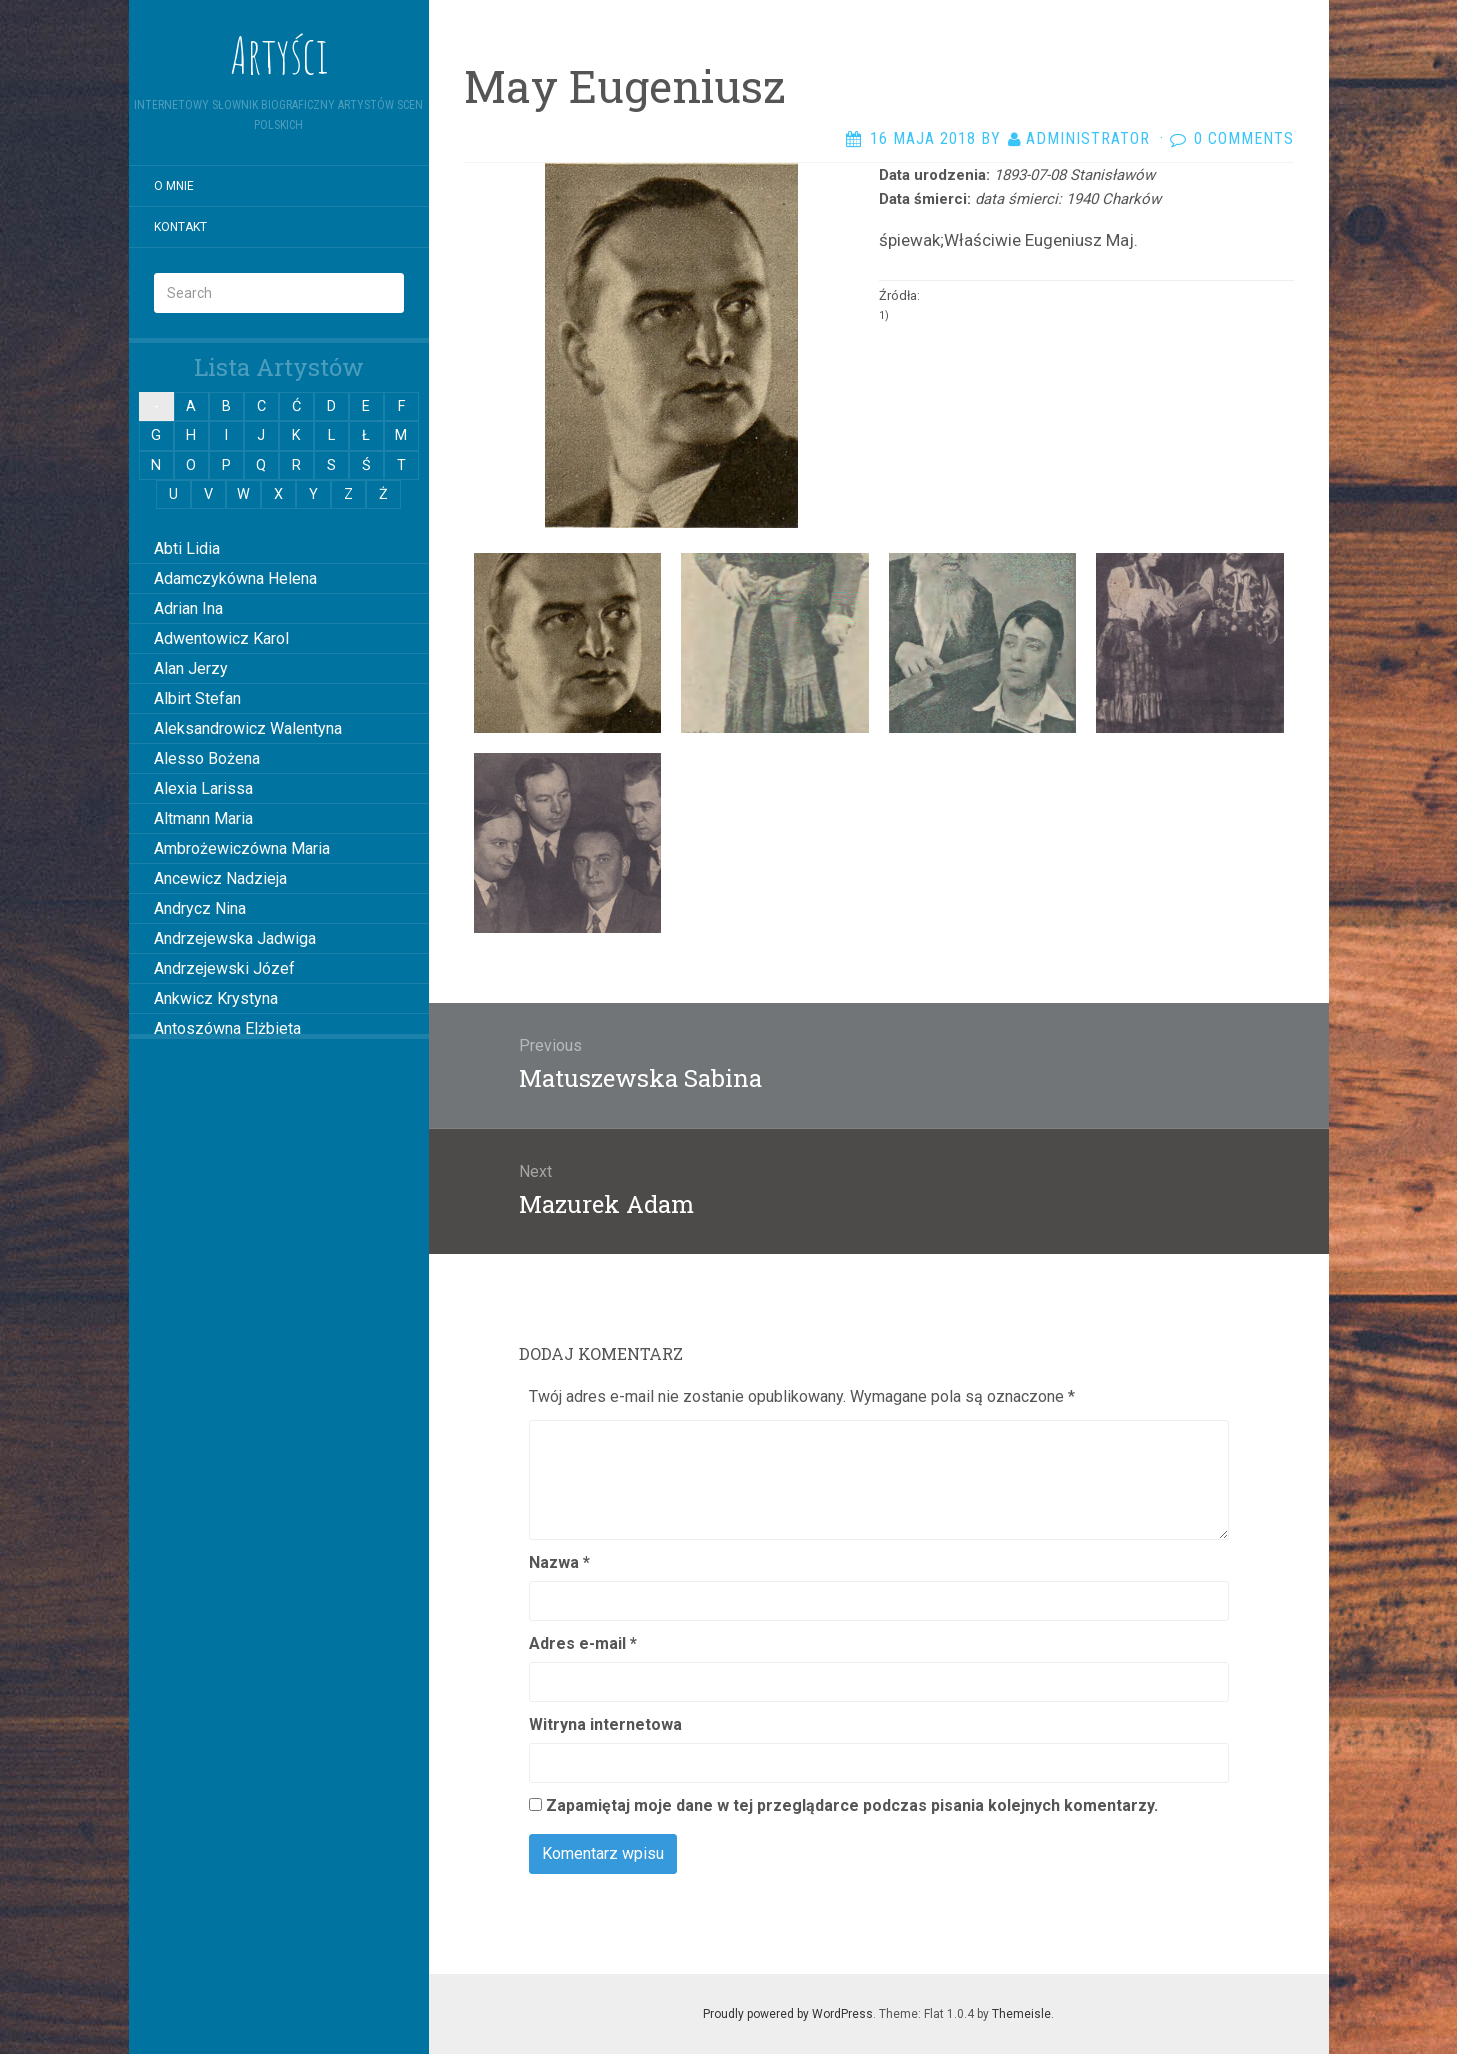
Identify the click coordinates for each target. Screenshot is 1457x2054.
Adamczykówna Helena (235, 578)
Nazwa (559, 1562)
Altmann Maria (203, 818)
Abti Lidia (187, 548)
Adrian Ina (188, 608)
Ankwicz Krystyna (216, 998)
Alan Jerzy (191, 668)
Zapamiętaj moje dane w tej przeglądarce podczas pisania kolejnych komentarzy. (852, 1805)
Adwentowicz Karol (221, 638)
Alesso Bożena (207, 758)
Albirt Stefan (197, 698)
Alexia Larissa (203, 788)
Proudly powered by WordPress (788, 2014)
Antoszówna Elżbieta (227, 1028)
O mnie (174, 186)
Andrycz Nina (200, 908)
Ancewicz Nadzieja (220, 878)
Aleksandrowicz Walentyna (248, 728)
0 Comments (1244, 138)
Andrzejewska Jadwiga (235, 938)
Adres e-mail (583, 1643)
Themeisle (1021, 2014)
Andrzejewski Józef (224, 968)
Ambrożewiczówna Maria (242, 848)
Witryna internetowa (605, 1724)
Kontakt (180, 227)
